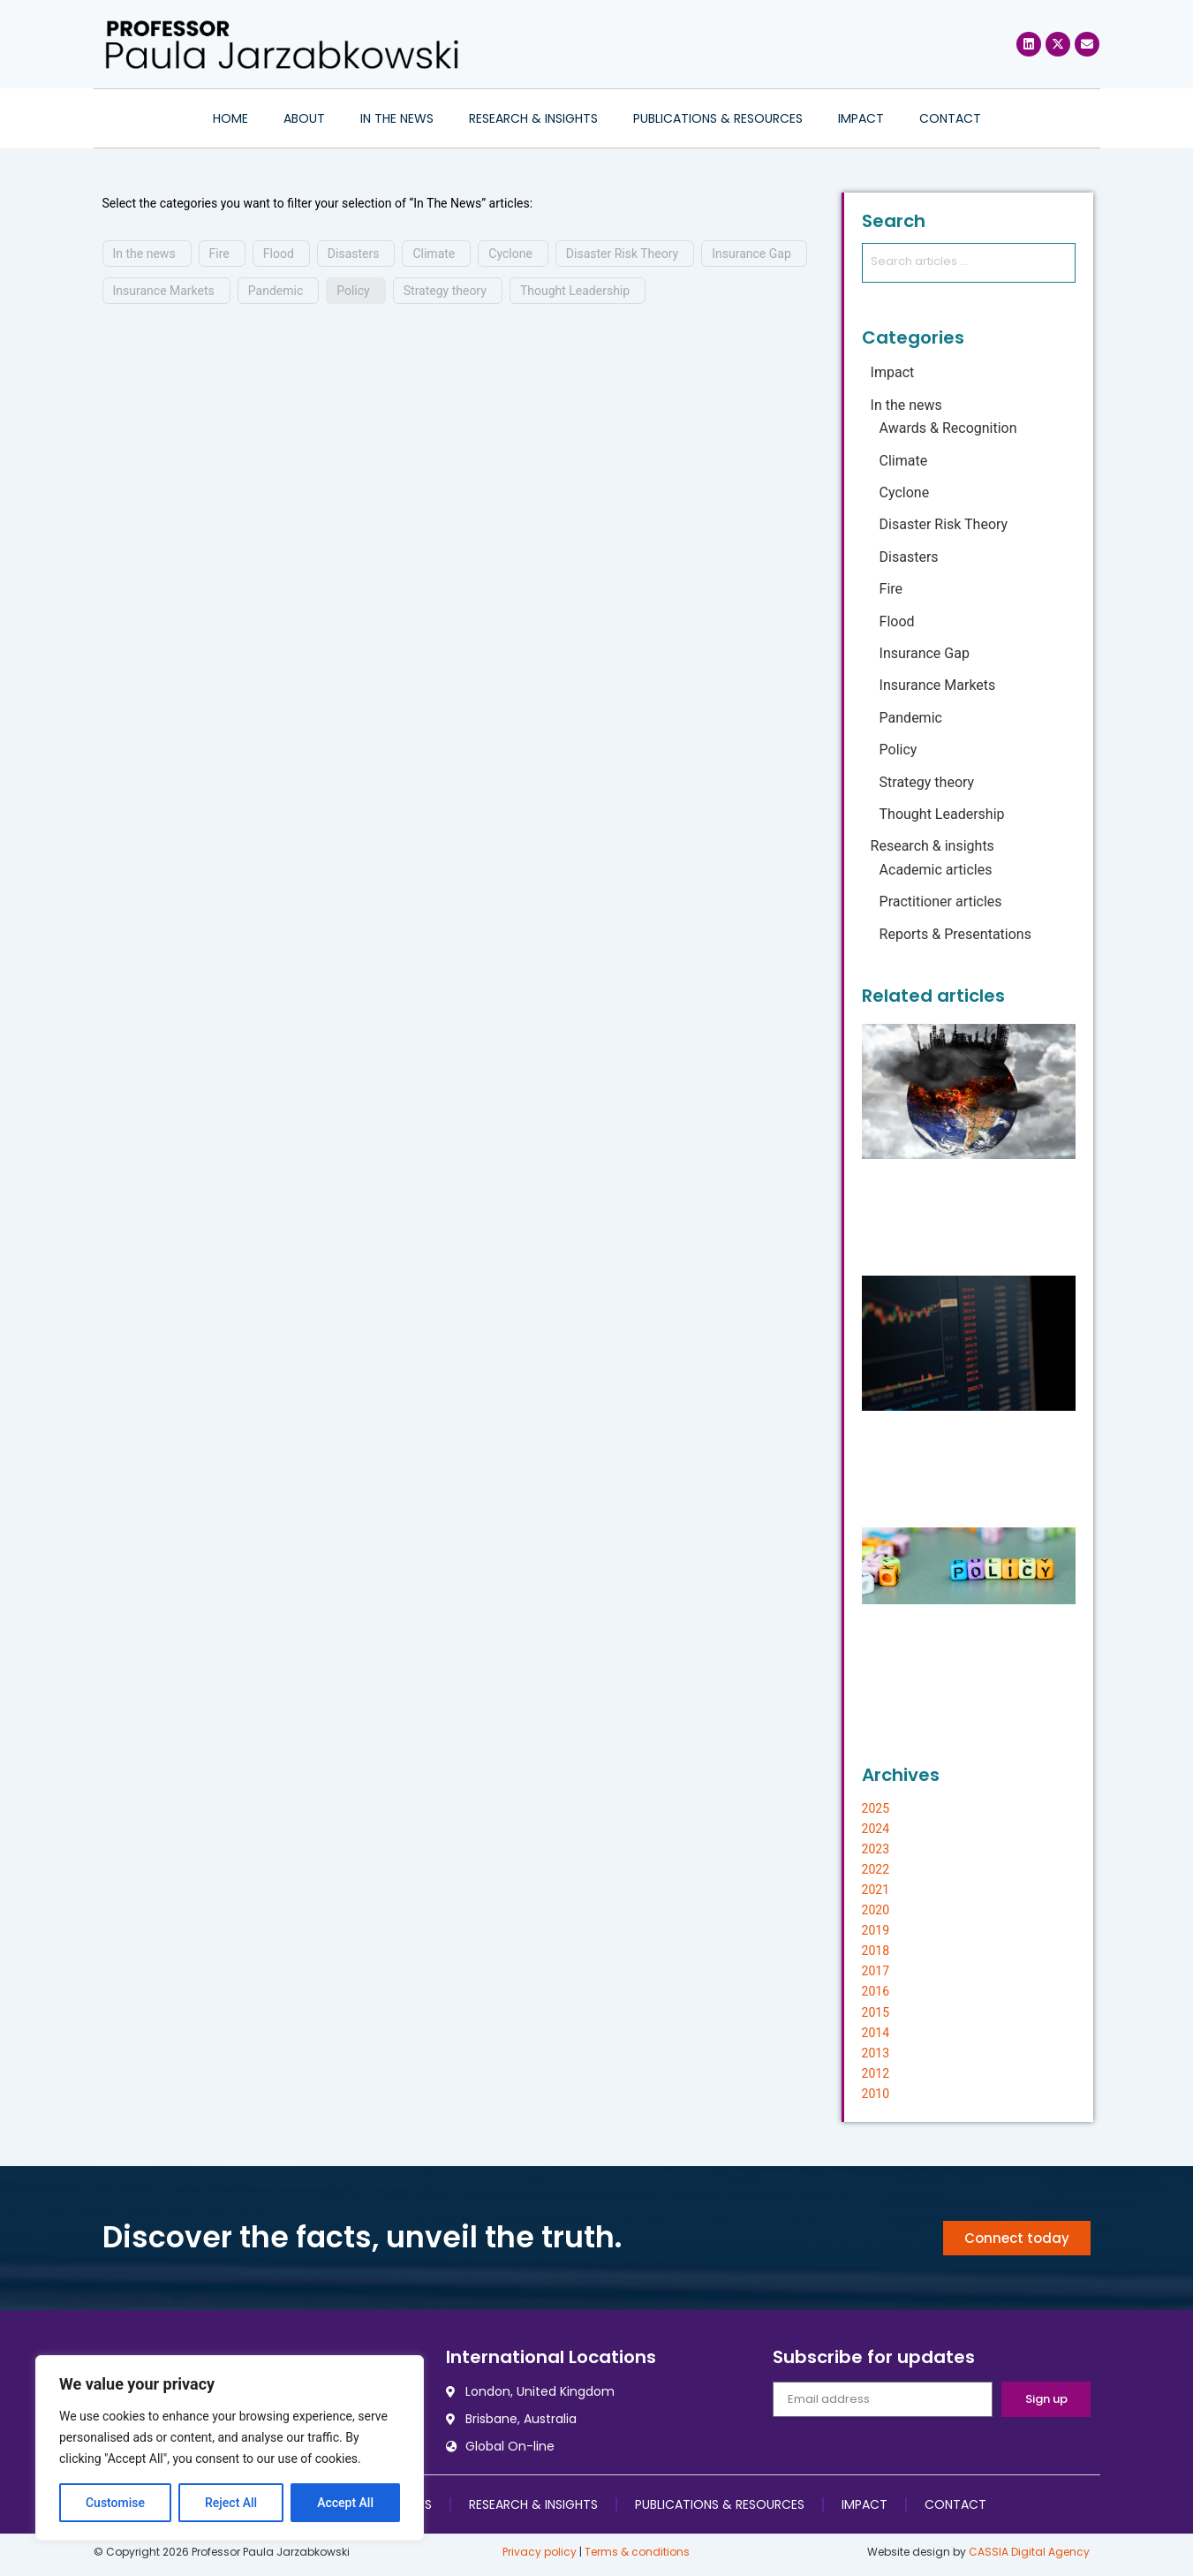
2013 (875, 2053)
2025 (875, 1808)
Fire (219, 253)
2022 (875, 1869)
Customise (115, 2503)
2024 (875, 1829)
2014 (875, 2033)
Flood (278, 253)
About (304, 118)
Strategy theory (445, 291)
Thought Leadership (575, 291)
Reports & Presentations (955, 934)
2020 (875, 1910)
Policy (353, 291)
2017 (875, 1971)
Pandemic (275, 291)
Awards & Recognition (948, 428)
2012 (875, 2073)
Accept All (345, 2503)
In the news (397, 118)
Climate (433, 253)
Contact (950, 118)
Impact (861, 118)
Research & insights (533, 118)
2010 (875, 2094)
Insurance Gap (751, 253)
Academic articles (936, 869)
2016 (875, 1991)
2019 (875, 1930)
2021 (875, 1890)
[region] (229, 2448)
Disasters (354, 253)
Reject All (231, 2503)
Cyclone (510, 253)
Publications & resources (718, 118)
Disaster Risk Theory (622, 253)
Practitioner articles (941, 901)
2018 (875, 1950)
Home (230, 118)
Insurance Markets (164, 291)
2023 (875, 1849)
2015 (875, 2012)
